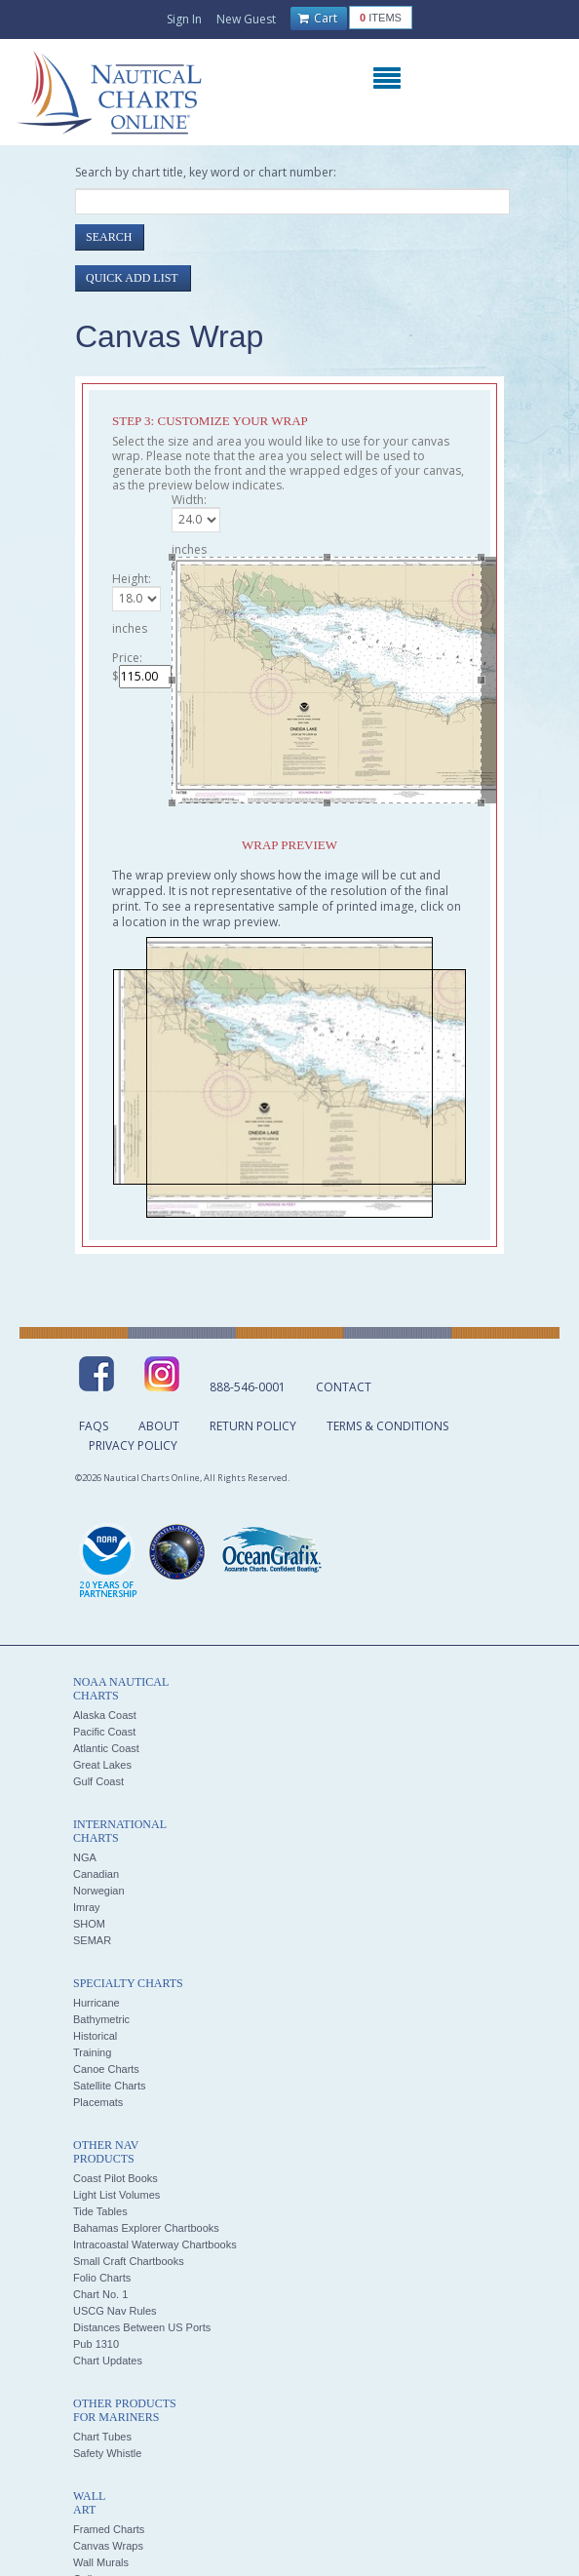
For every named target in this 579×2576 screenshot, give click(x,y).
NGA (84, 1857)
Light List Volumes (116, 2195)
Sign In (184, 19)
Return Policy (253, 1426)
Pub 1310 (96, 2344)
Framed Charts (108, 2529)
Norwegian (99, 1890)
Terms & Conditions (387, 1426)
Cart (317, 18)
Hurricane (96, 2003)
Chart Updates (107, 2360)
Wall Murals (101, 2562)
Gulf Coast (98, 1781)
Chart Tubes (102, 2436)
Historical (95, 2036)
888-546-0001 (248, 1387)
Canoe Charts (106, 2069)
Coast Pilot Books (115, 2178)
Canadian (96, 1874)
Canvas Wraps (108, 2546)
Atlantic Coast (106, 1748)
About (158, 1426)
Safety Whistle (107, 2453)
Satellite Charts (109, 2085)
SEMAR (92, 1940)
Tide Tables (100, 2211)
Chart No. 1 (100, 2294)
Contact (343, 1387)
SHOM (89, 1924)
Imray (86, 1907)
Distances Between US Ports (142, 2327)
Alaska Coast (104, 1715)
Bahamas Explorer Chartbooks (146, 2228)
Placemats (98, 2102)
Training (92, 2052)
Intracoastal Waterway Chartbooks (155, 2244)
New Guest (246, 19)
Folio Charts (102, 2277)
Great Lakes (102, 1765)
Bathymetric (101, 2019)
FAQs (93, 1426)
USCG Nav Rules (115, 2311)
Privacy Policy (133, 1445)
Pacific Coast (104, 1731)
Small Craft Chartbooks (128, 2261)
